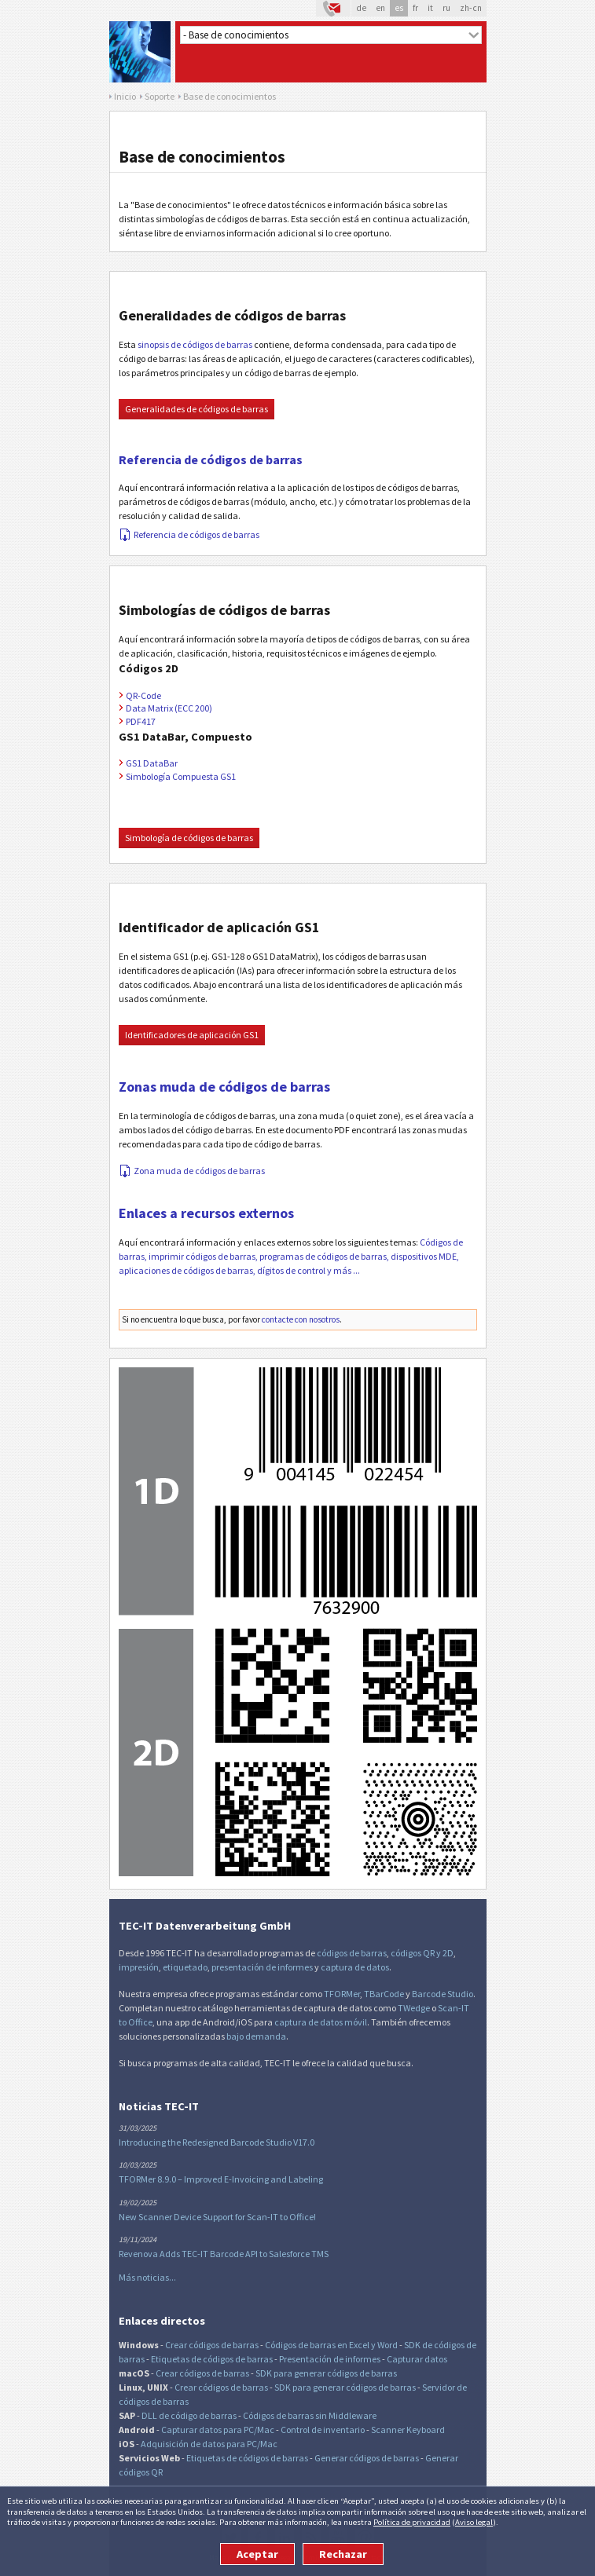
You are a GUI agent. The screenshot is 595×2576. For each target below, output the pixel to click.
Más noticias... (147, 2277)
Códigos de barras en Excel (317, 2345)
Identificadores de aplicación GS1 (192, 1035)
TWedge (414, 2008)
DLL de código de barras (189, 2415)
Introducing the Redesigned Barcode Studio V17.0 (216, 2142)
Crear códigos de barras (212, 2345)
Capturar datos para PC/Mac (217, 2429)
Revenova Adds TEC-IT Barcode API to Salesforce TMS (224, 2253)
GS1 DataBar (152, 763)
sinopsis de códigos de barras (195, 344)
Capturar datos (417, 2359)
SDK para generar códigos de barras (326, 2373)
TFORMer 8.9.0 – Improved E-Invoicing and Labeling (221, 2179)
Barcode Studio (442, 1994)
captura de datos (355, 1967)
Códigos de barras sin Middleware (309, 2415)
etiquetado (185, 1967)
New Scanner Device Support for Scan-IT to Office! (217, 2217)
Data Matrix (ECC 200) (169, 708)
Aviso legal (474, 2521)
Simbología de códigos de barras (189, 837)
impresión (139, 1967)
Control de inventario (323, 2429)
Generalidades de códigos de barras (196, 409)
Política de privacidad (411, 2521)
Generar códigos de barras (366, 2458)
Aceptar (257, 2554)
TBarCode (384, 1994)
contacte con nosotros (301, 1319)
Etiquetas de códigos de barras (212, 2359)
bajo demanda (256, 2036)
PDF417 (141, 721)
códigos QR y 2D (422, 1953)
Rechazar (343, 2554)
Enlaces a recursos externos (206, 1213)
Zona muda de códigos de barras (192, 1170)
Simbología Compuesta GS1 (181, 776)
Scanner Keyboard (408, 2429)
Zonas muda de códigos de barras (224, 1087)
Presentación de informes (329, 2359)
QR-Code (143, 695)
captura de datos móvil (320, 2022)
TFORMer (342, 1994)
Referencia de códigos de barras (211, 459)
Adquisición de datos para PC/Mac (209, 2444)
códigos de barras (352, 1953)
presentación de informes (262, 1967)
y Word (384, 2345)
